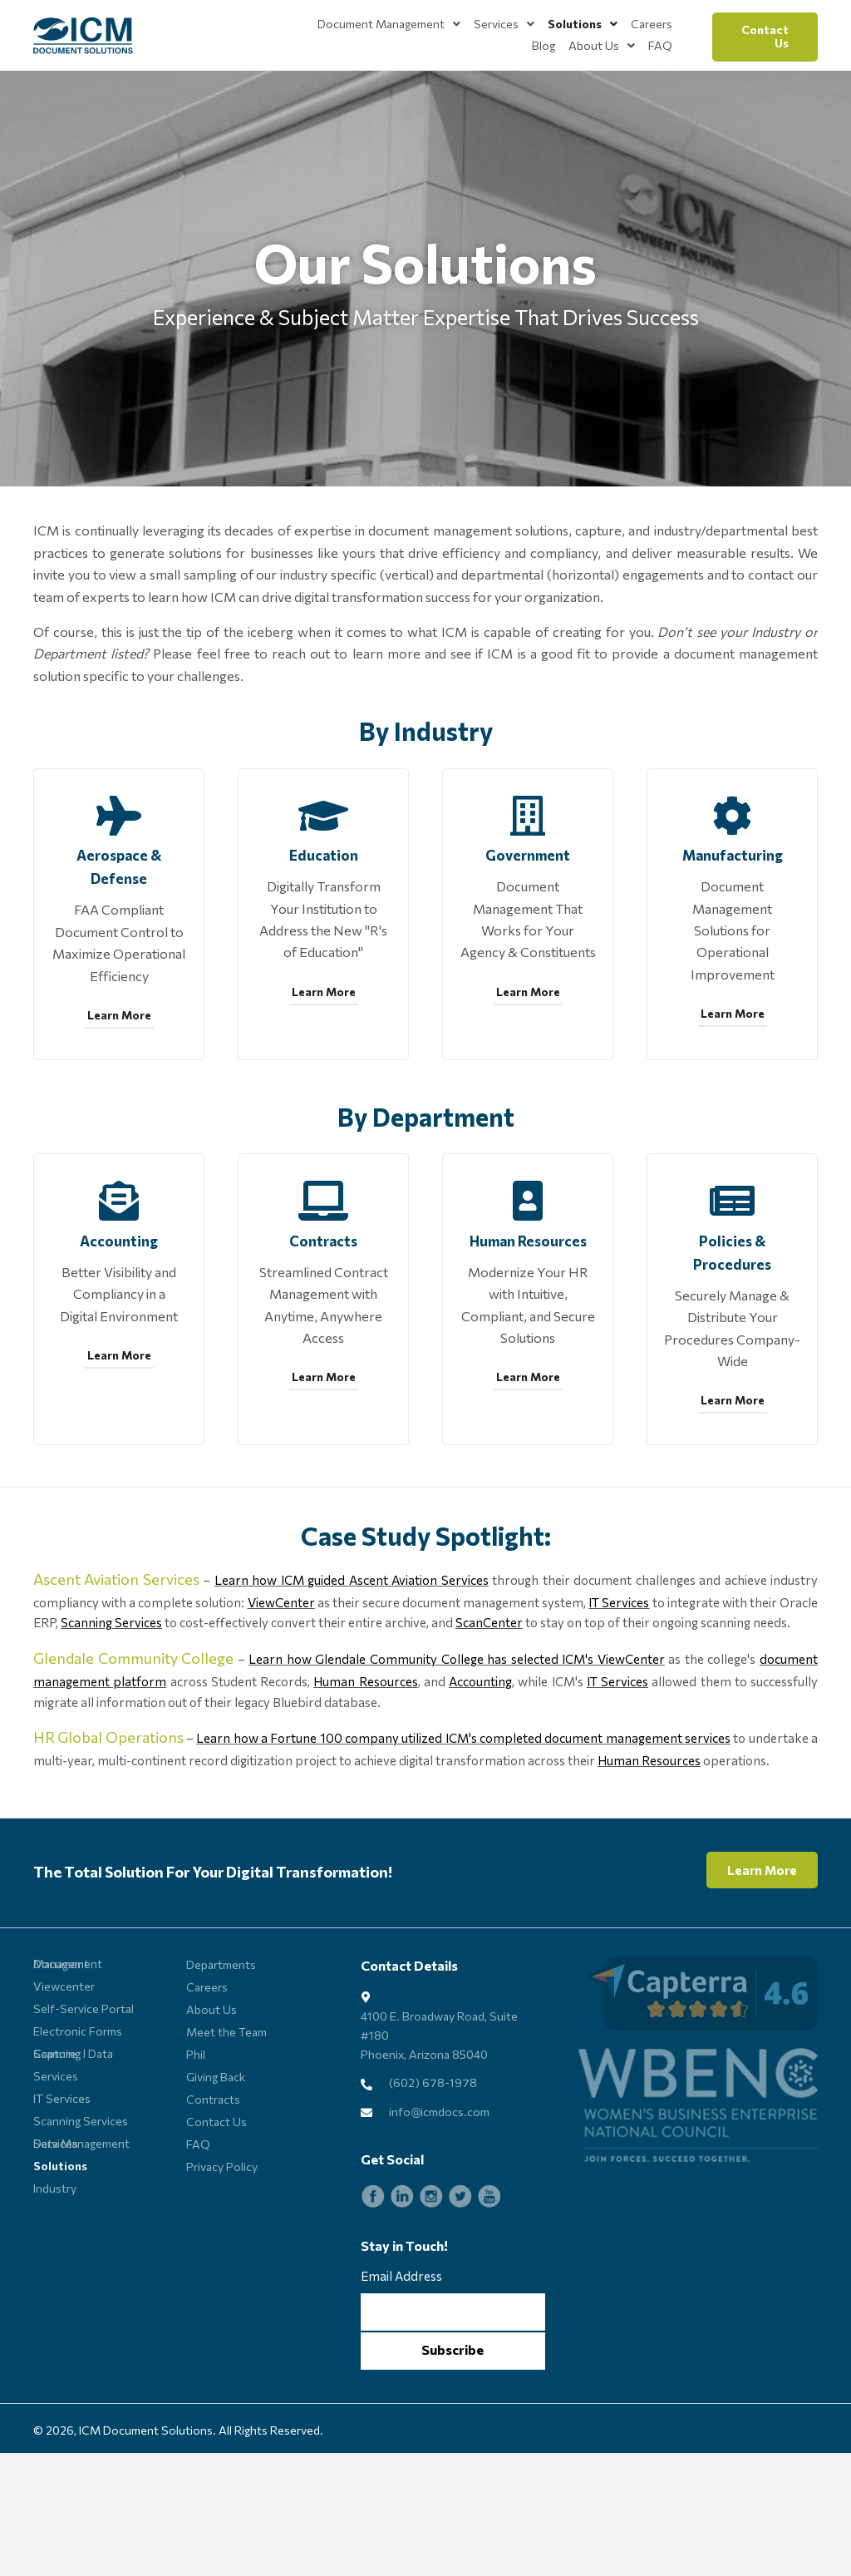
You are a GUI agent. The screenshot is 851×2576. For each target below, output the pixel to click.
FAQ (198, 2210)
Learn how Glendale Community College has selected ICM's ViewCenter (456, 1725)
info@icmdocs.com (439, 2178)
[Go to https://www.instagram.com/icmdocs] (431, 2262)
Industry (54, 2255)
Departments (221, 2031)
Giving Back (215, 2143)
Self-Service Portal (83, 2075)
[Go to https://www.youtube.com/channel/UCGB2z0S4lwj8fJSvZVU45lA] (489, 2262)
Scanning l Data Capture (73, 2120)
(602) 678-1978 (433, 2149)
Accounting (480, 1747)
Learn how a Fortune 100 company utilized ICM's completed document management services (463, 1804)
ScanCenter (489, 1688)
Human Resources (365, 1747)
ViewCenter (281, 1668)
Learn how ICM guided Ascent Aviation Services (351, 1646)
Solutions (60, 2232)
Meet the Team (226, 2098)
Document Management (67, 2030)
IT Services (618, 1668)
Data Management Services (81, 2210)
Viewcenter (64, 2053)
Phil (195, 2121)
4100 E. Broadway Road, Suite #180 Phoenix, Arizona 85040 (439, 2101)
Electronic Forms (77, 2097)
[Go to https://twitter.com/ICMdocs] (460, 2262)
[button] (765, 37)
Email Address (401, 2342)
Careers (207, 2053)
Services (55, 2142)
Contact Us (216, 2188)
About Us (211, 2076)
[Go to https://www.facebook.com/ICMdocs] (373, 2262)
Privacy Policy (222, 2233)
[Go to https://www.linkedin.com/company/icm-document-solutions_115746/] (402, 2262)
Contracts (213, 2166)
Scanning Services (111, 1688)
